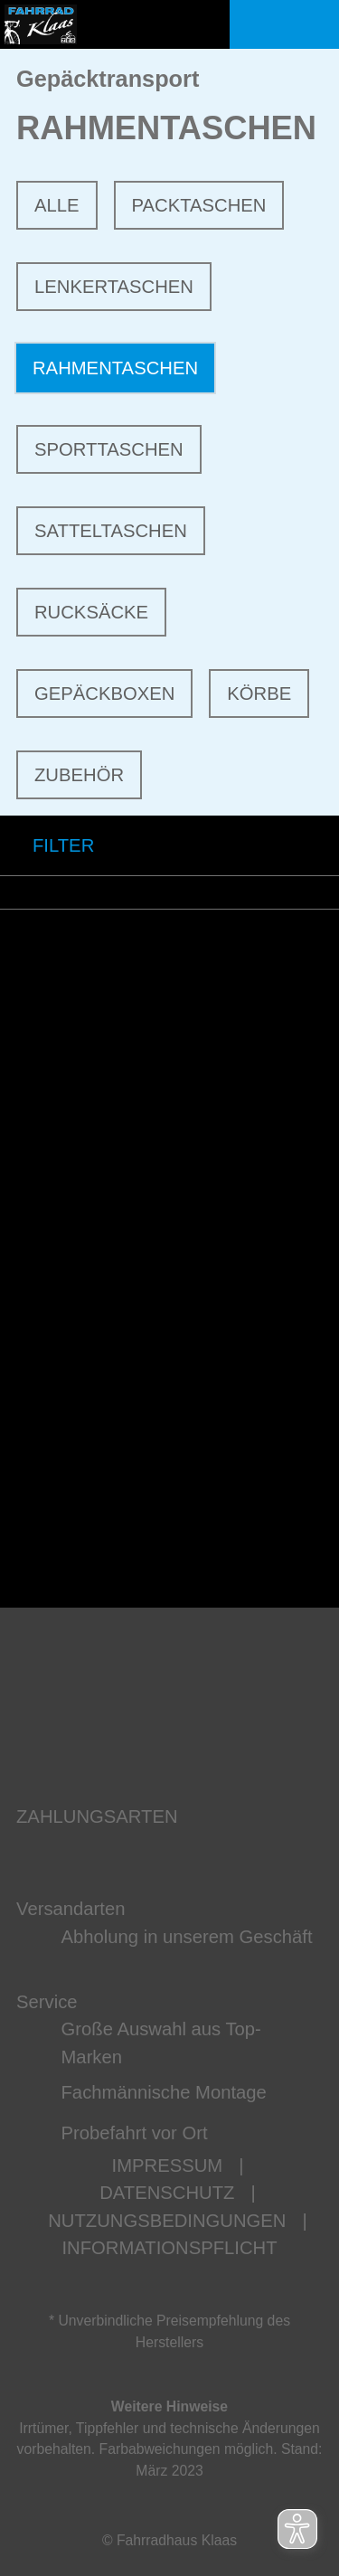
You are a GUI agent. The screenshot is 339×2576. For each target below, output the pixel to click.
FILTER (47, 846)
